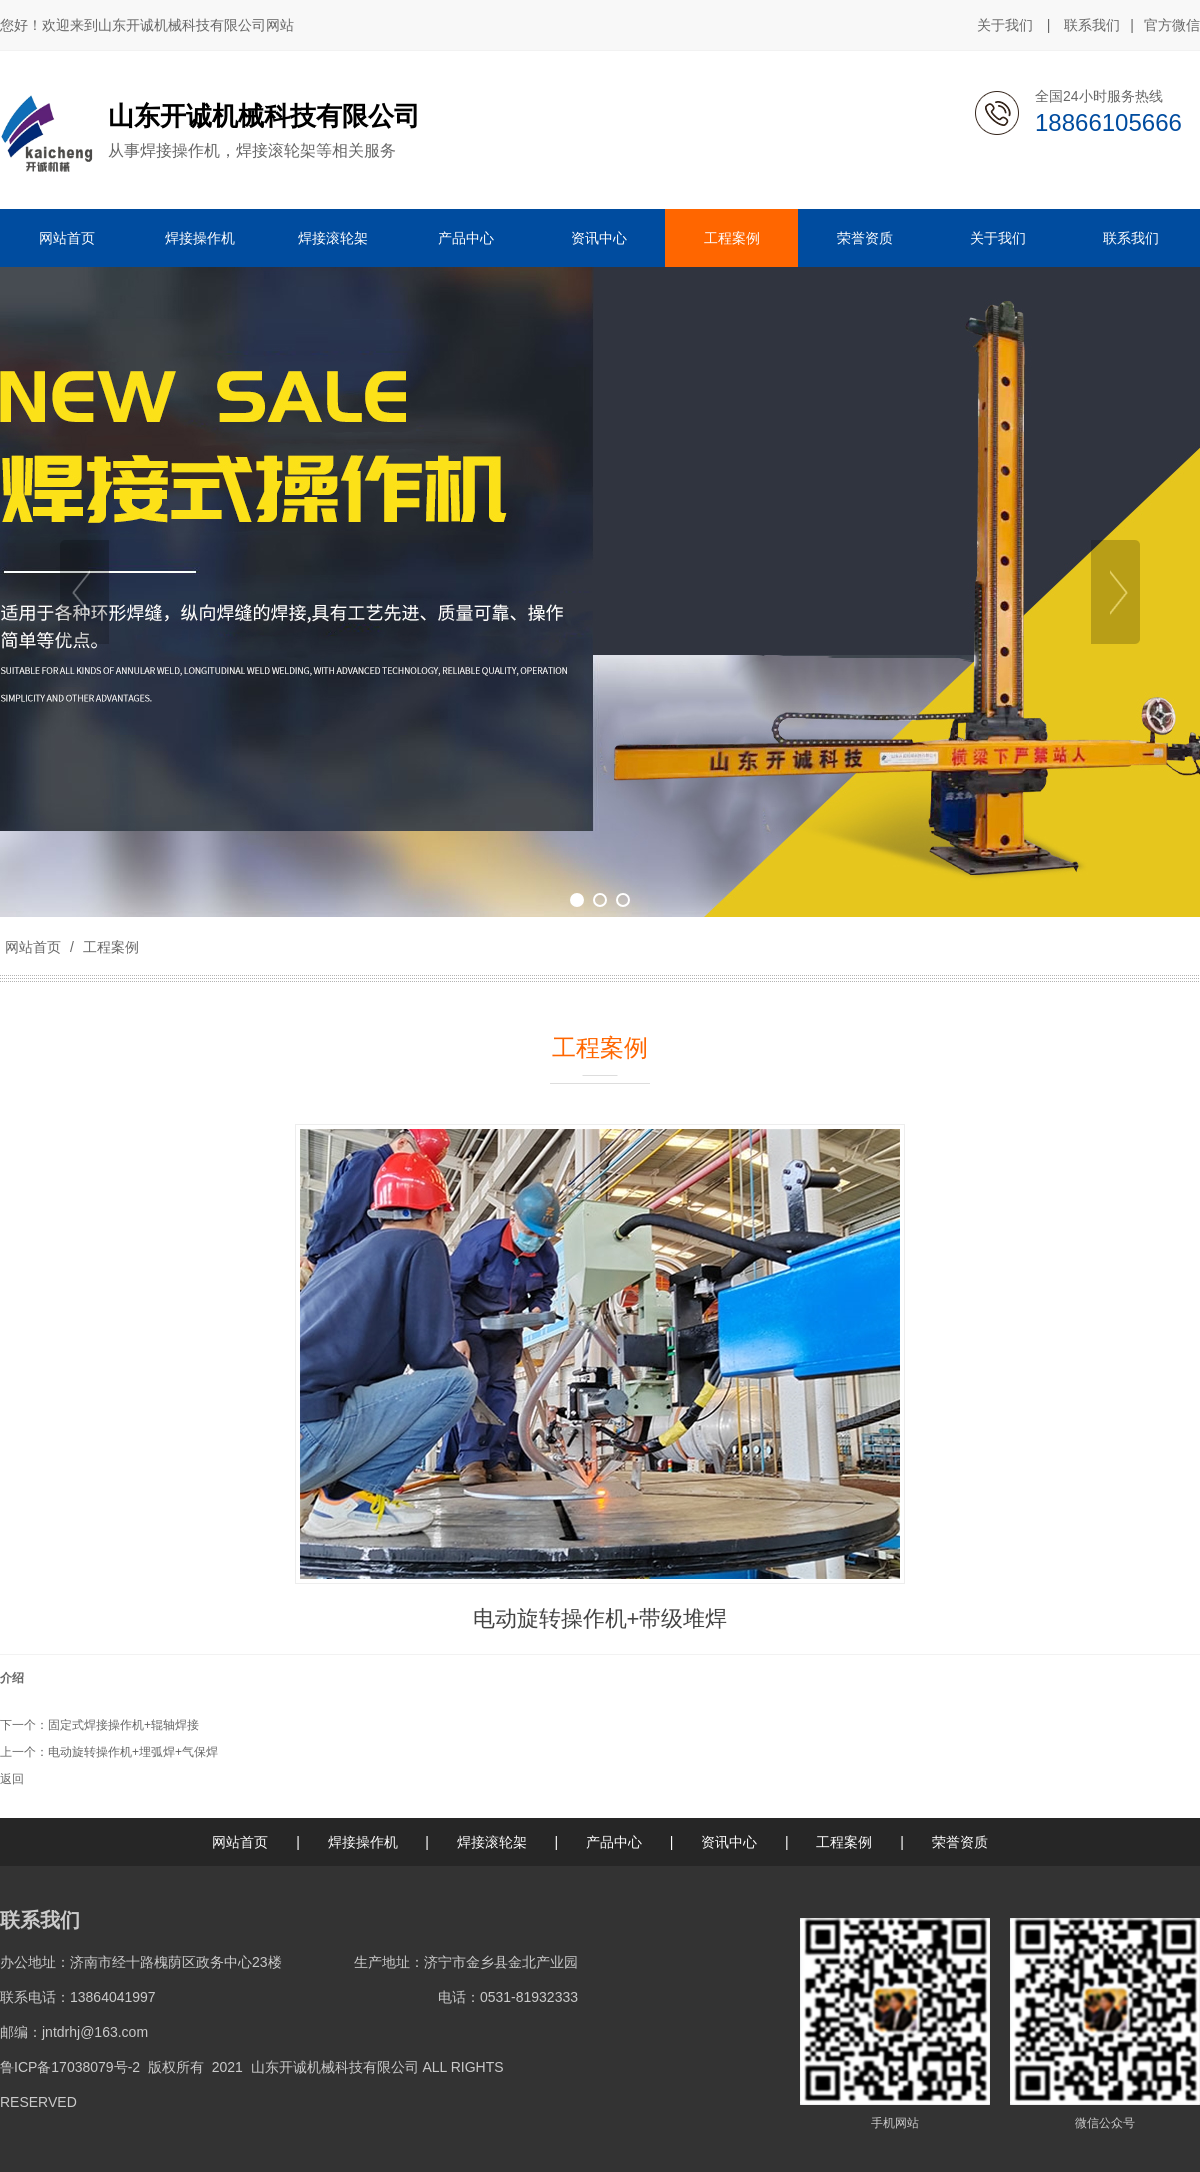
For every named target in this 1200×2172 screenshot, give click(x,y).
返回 (12, 1779)
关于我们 (1005, 25)
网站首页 (33, 947)
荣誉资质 (960, 1842)
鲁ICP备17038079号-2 (70, 2067)
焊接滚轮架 (492, 1842)
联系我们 (1092, 25)
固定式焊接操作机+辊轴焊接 (123, 1725)
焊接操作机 (363, 1842)
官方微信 (1172, 26)
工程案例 (109, 947)
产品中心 (614, 1842)
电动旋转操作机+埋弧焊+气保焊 (133, 1752)
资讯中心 (729, 1842)
